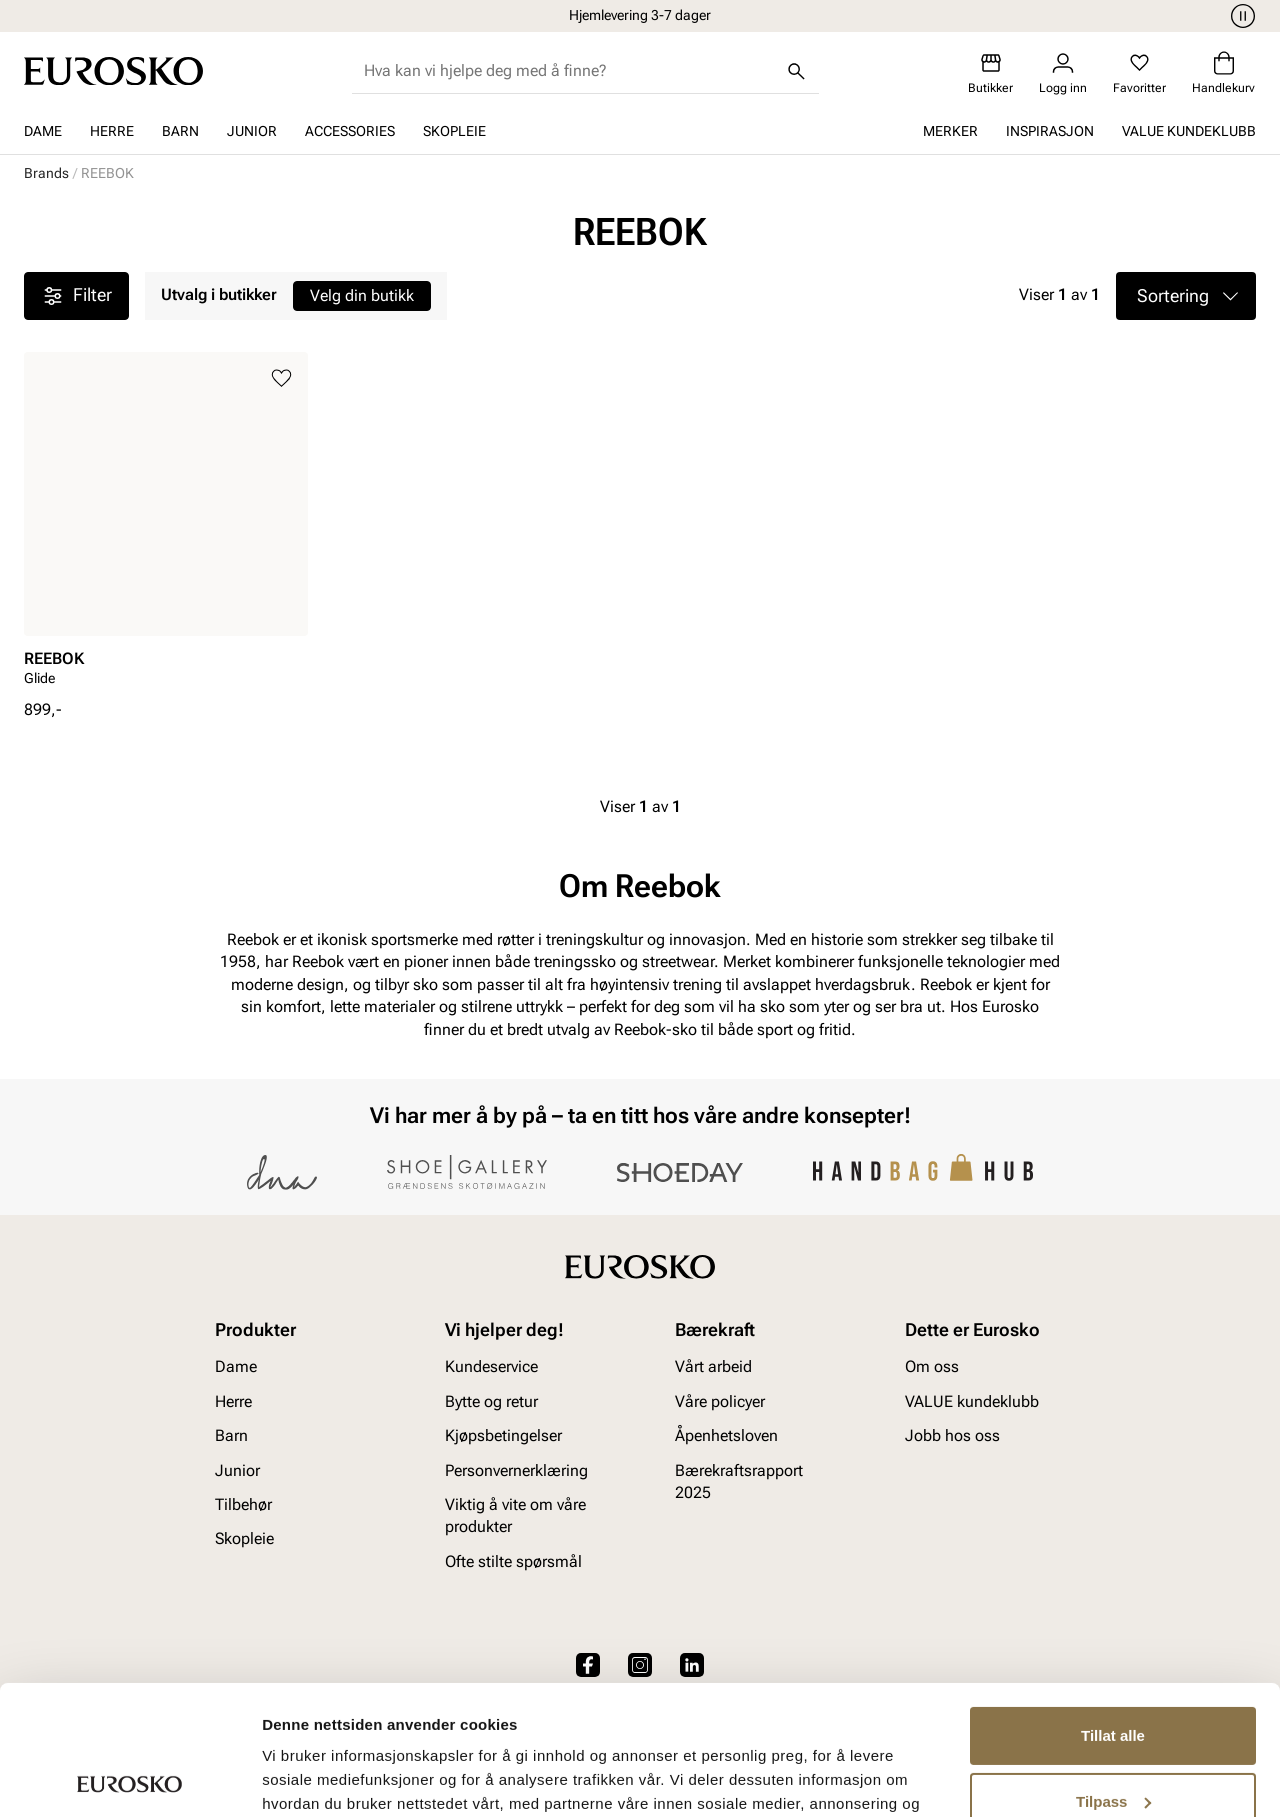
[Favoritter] (1139, 73)
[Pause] (1240, 16)
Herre (112, 131)
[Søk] (797, 71)
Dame (43, 131)
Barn (180, 131)
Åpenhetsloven (726, 1436)
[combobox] (569, 71)
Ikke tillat (1113, 1737)
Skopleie (454, 131)
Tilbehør (243, 1504)
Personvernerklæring (516, 1470)
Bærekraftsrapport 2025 (739, 1481)
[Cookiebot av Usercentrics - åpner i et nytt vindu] (129, 1778)
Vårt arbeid (713, 1367)
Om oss (932, 1367)
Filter (76, 296)
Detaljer (290, 1777)
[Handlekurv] (1223, 73)
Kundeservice (491, 1367)
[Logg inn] (1063, 73)
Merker (950, 131)
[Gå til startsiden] (113, 71)
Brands (46, 173)
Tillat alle (1113, 1606)
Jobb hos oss (952, 1436)
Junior (252, 131)
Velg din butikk (362, 295)
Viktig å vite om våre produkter (515, 1515)
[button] (1186, 296)
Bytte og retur (491, 1401)
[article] (166, 525)
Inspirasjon (1050, 131)
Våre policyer (720, 1401)
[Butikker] (990, 73)
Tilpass (1113, 1671)
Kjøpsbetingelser (503, 1436)
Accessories (350, 131)
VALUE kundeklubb (1189, 131)
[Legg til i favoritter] (281, 378)
